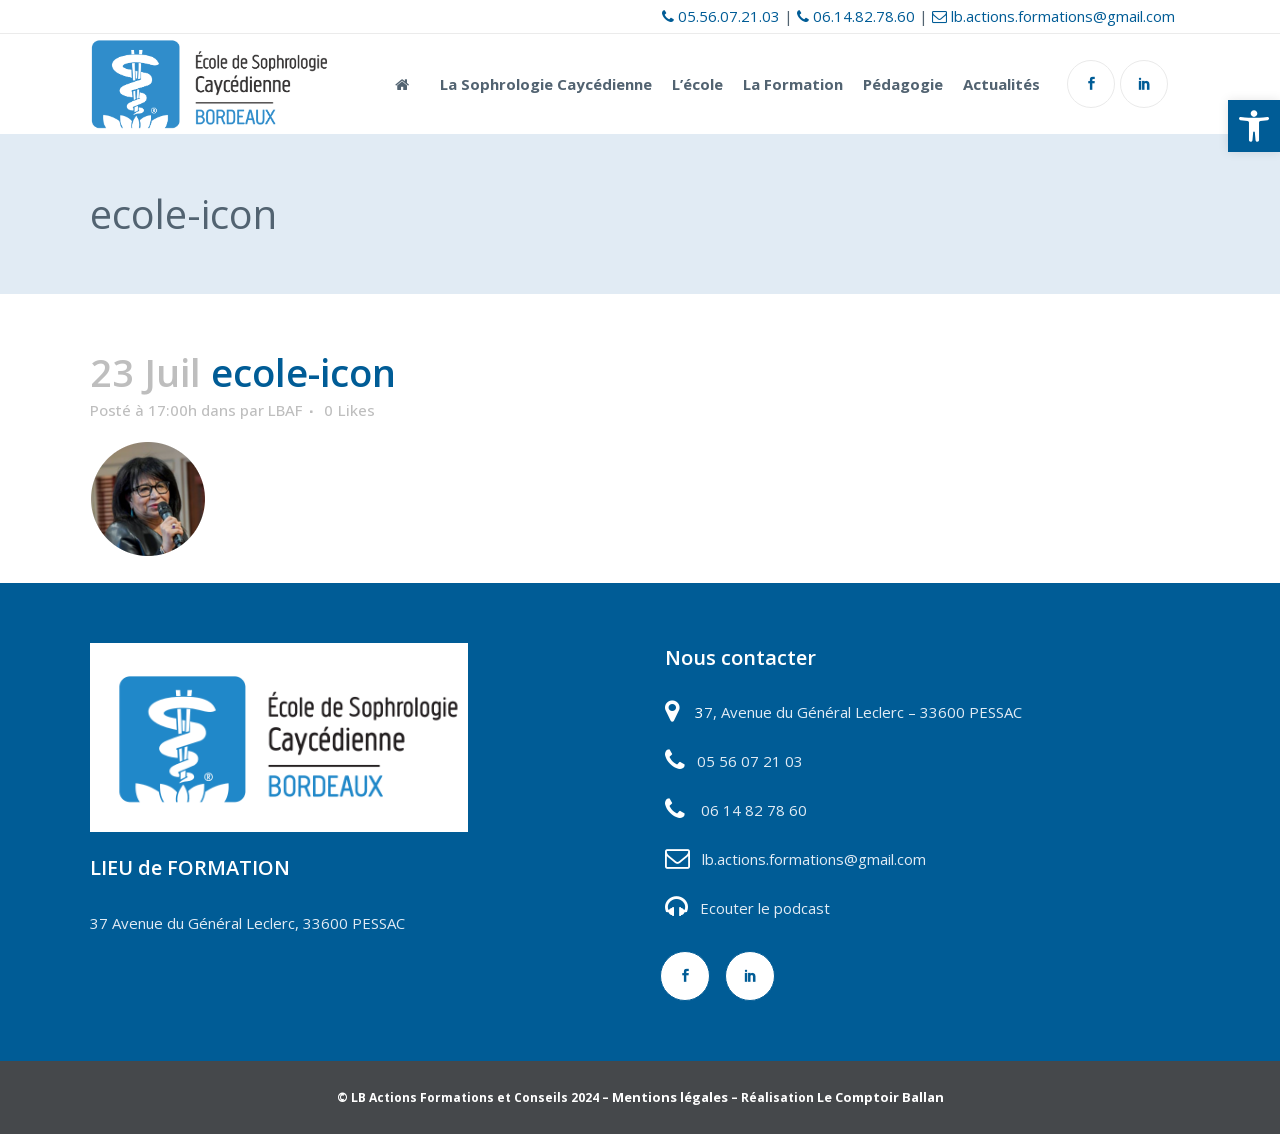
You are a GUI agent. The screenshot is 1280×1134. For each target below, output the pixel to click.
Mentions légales (670, 1097)
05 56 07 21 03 (748, 761)
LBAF (285, 410)
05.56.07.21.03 (721, 16)
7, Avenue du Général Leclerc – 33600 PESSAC (863, 712)
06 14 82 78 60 (754, 810)
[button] (1254, 126)
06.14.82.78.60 (856, 16)
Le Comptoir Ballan (880, 1097)
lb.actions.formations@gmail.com (1053, 16)
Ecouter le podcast (765, 908)
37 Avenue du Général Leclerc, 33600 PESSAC (247, 923)
